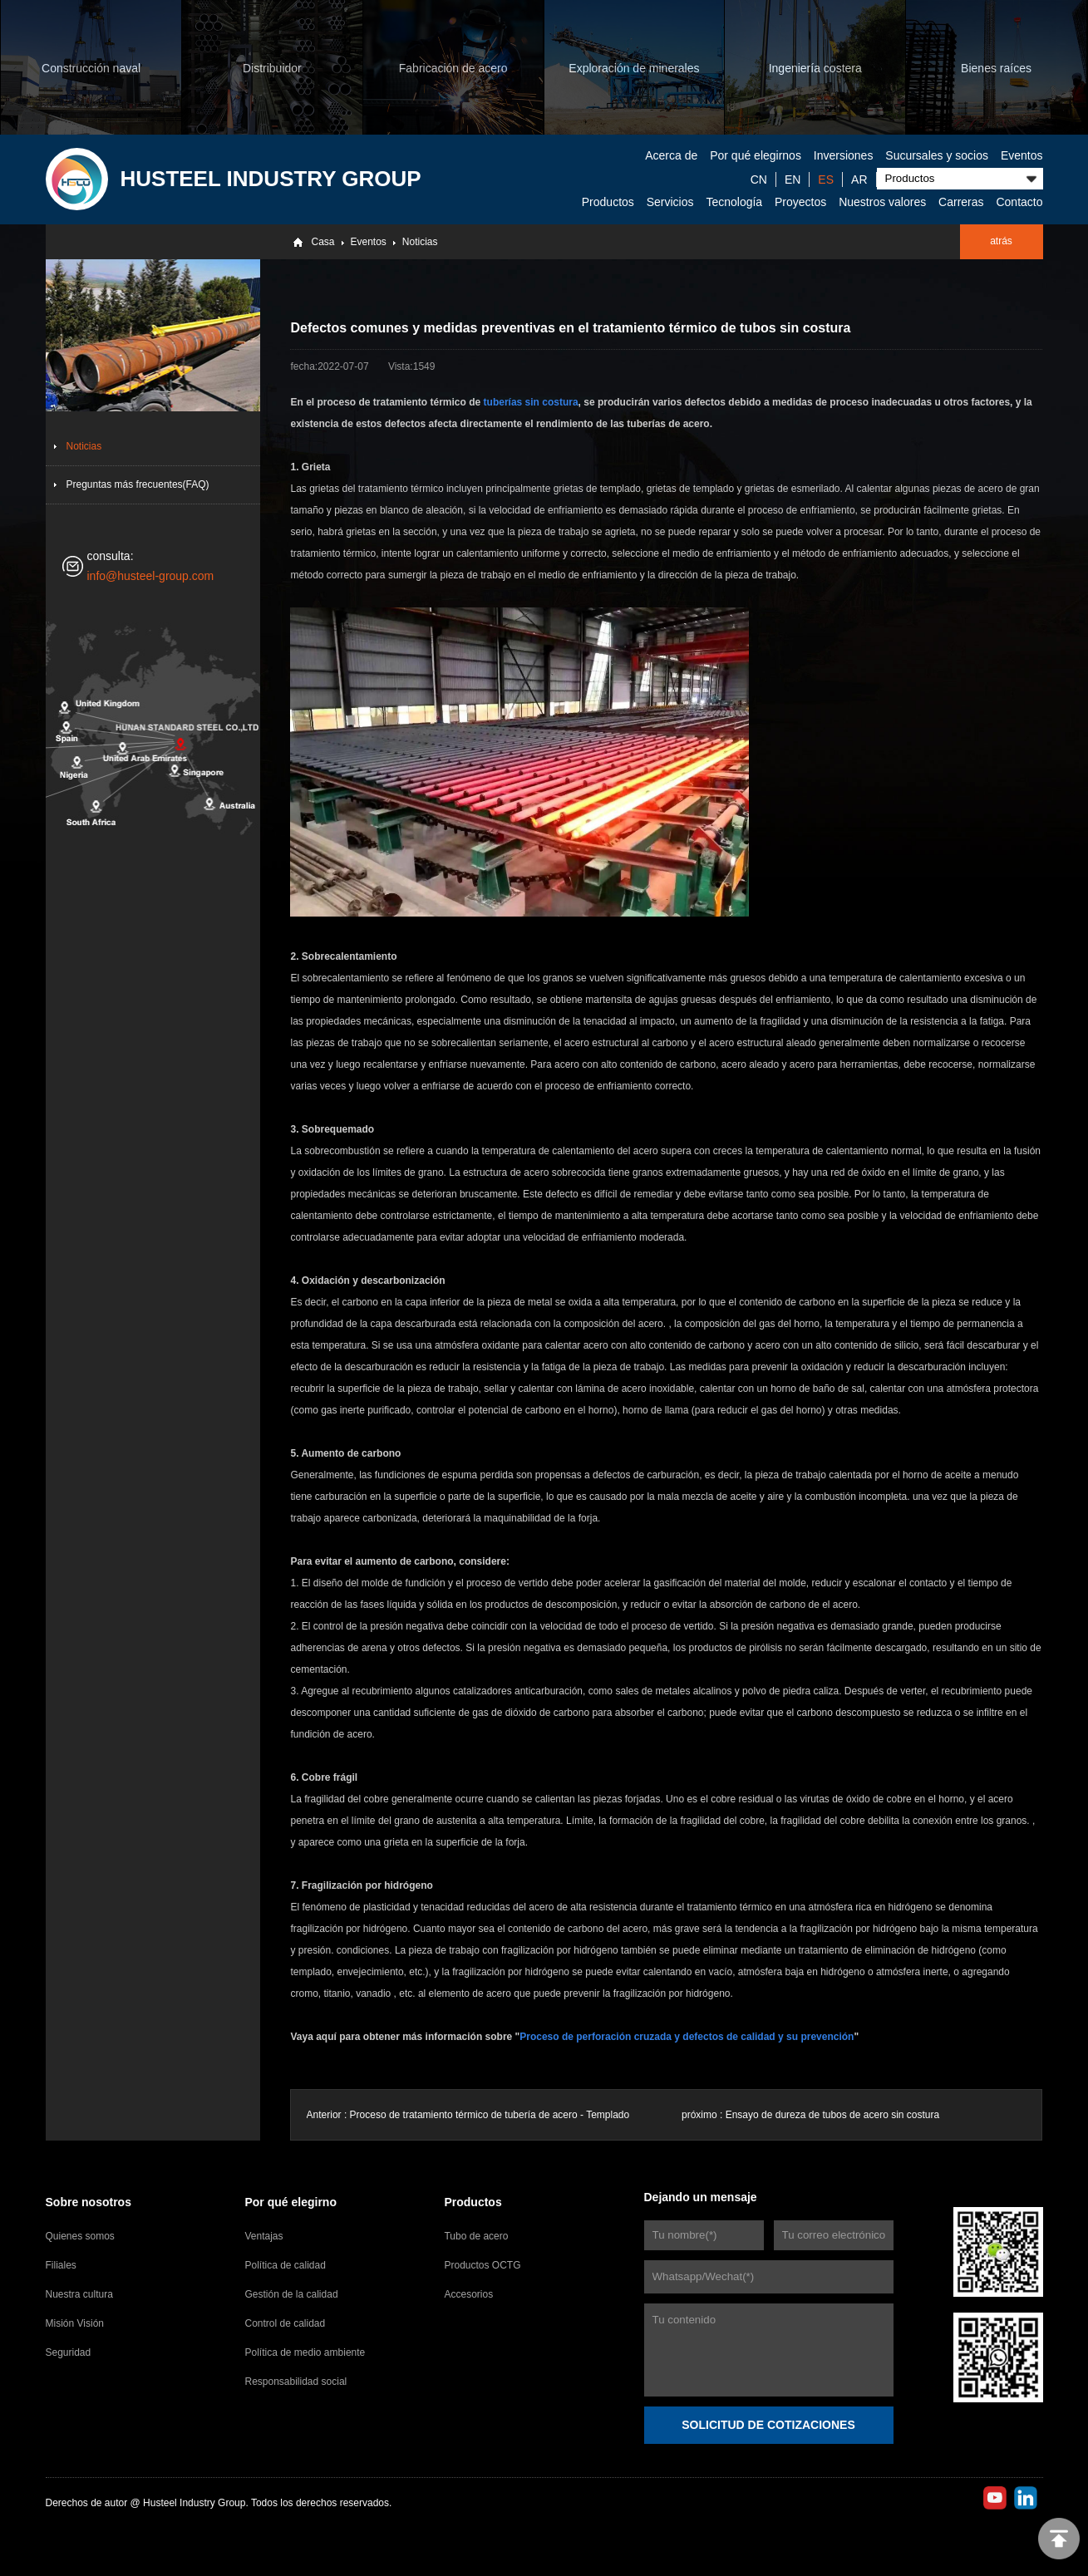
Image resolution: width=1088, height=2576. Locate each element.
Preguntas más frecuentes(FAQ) (137, 484)
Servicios (670, 202)
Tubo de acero (476, 2236)
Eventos (1022, 155)
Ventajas (263, 2236)
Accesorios (468, 2294)
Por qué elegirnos (755, 155)
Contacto (1019, 202)
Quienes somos (80, 2236)
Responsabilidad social (295, 2381)
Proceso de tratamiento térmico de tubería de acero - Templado (490, 2115)
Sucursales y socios (936, 155)
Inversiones (844, 155)
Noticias (420, 242)
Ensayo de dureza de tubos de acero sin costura (833, 2115)
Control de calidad (284, 2323)
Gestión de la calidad (290, 2294)
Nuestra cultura (79, 2294)
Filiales (61, 2265)
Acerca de (671, 155)
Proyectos (800, 202)
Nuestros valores (882, 202)
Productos (608, 202)
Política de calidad (284, 2265)
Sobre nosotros (88, 2202)
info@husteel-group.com (150, 576)
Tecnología (734, 202)
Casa (322, 242)
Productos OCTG (482, 2265)
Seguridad (68, 2352)
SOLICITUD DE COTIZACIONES (768, 2424)
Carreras (960, 202)
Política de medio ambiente (304, 2352)
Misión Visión (75, 2323)
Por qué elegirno (290, 2202)
